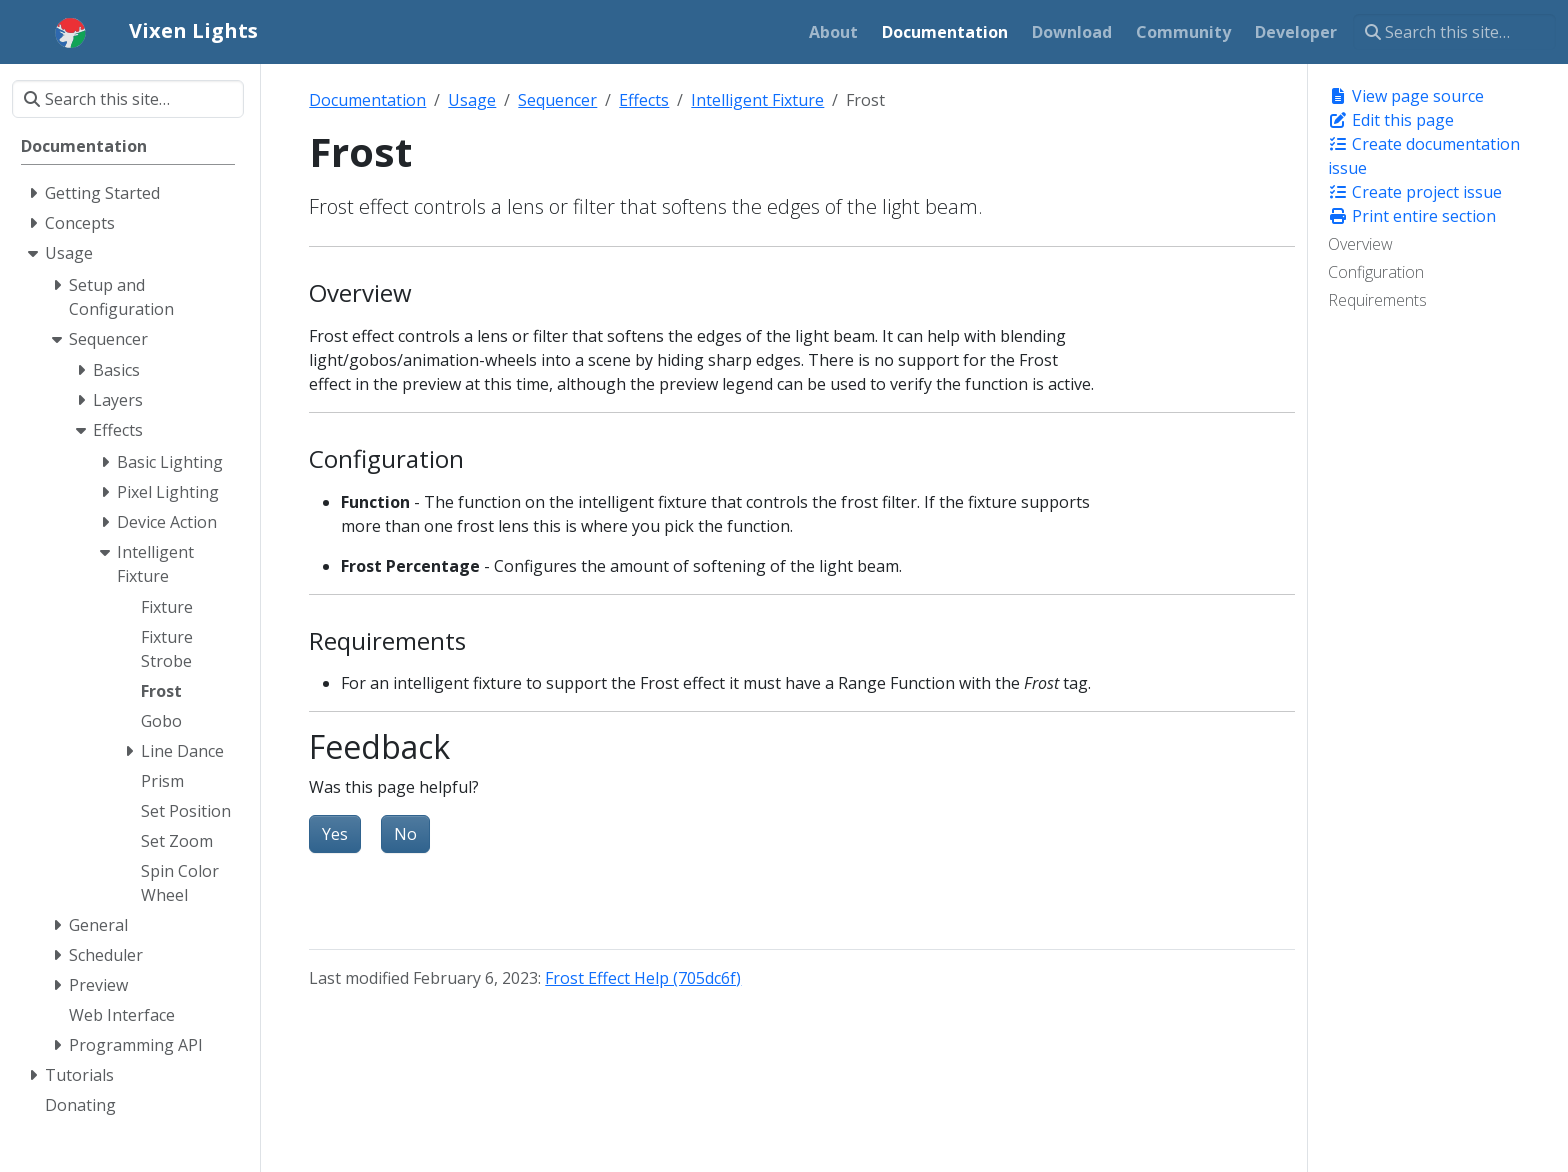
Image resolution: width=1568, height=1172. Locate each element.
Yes (335, 834)
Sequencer (557, 100)
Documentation (367, 100)
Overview (1360, 244)
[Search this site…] (1454, 32)
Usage (472, 100)
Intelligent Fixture (757, 100)
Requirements (1377, 300)
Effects (644, 100)
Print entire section (1412, 216)
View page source (1406, 96)
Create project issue (1415, 192)
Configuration (1376, 272)
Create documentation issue (1424, 156)
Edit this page (1391, 120)
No (405, 834)
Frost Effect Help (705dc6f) (643, 978)
